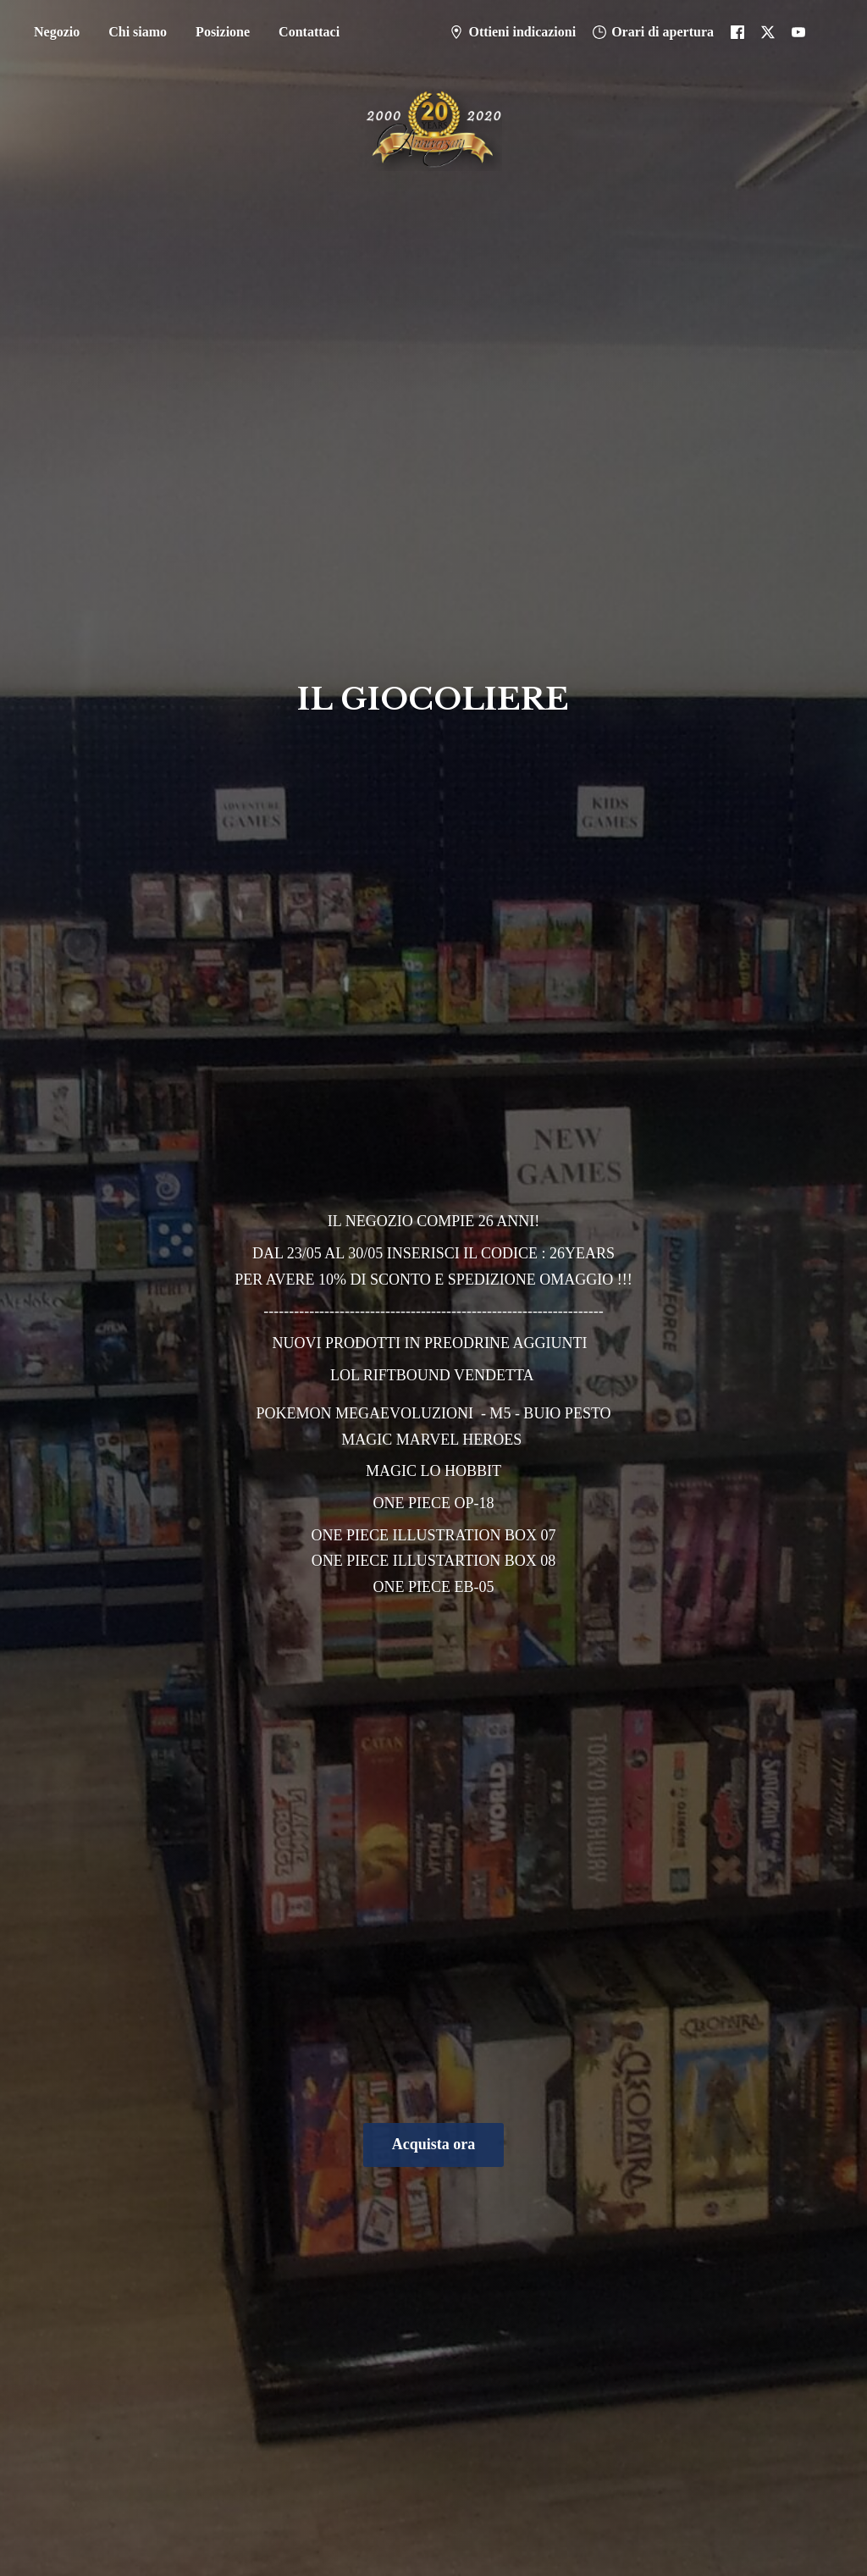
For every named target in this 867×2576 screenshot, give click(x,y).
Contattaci (309, 32)
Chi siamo (137, 32)
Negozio (57, 32)
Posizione (223, 32)
